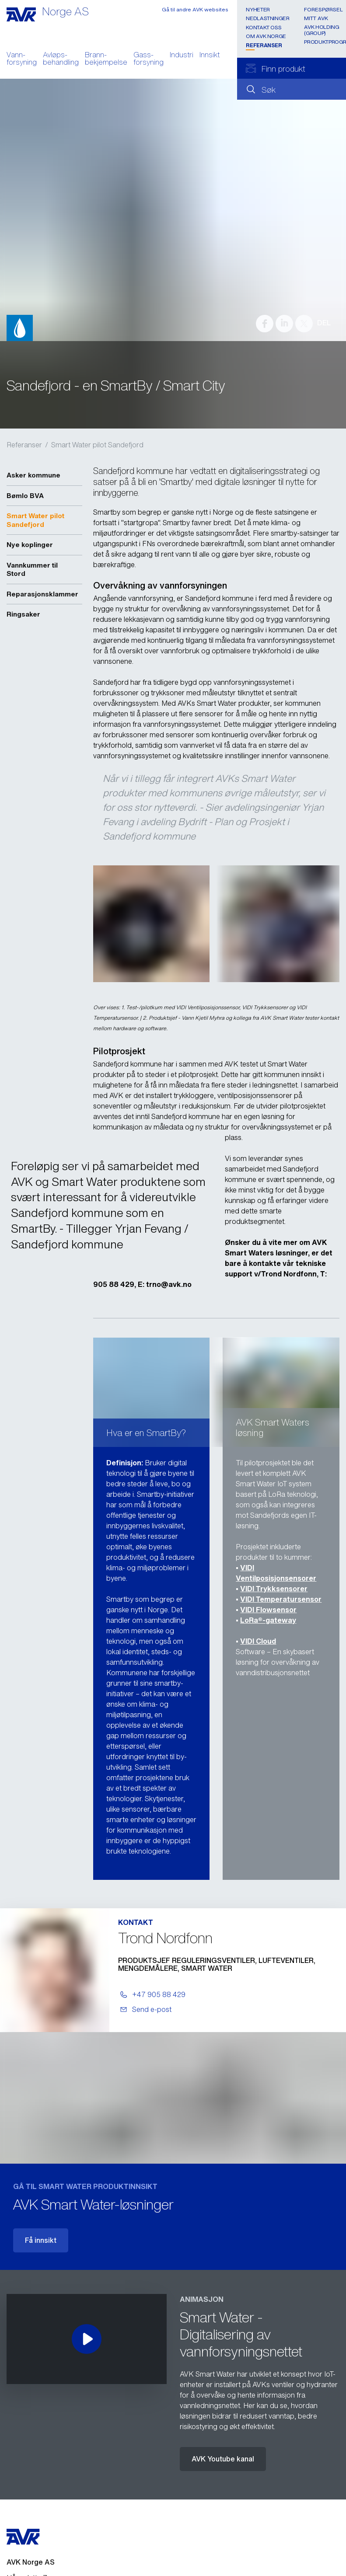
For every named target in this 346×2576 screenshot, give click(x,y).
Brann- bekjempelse (106, 59)
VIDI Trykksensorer (274, 1588)
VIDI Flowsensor (268, 1609)
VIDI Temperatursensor (281, 1599)
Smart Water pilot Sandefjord (97, 444)
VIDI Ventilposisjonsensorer (276, 1572)
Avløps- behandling (61, 59)
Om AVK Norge (266, 36)
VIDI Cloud (258, 1641)
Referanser (264, 45)
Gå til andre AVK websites (195, 9)
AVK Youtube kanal (223, 2459)
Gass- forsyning (148, 59)
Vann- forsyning (22, 59)
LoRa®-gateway (268, 1620)
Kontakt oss (263, 27)
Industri (181, 55)
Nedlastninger (267, 18)
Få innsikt (40, 2240)
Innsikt (209, 55)
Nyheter (257, 9)
